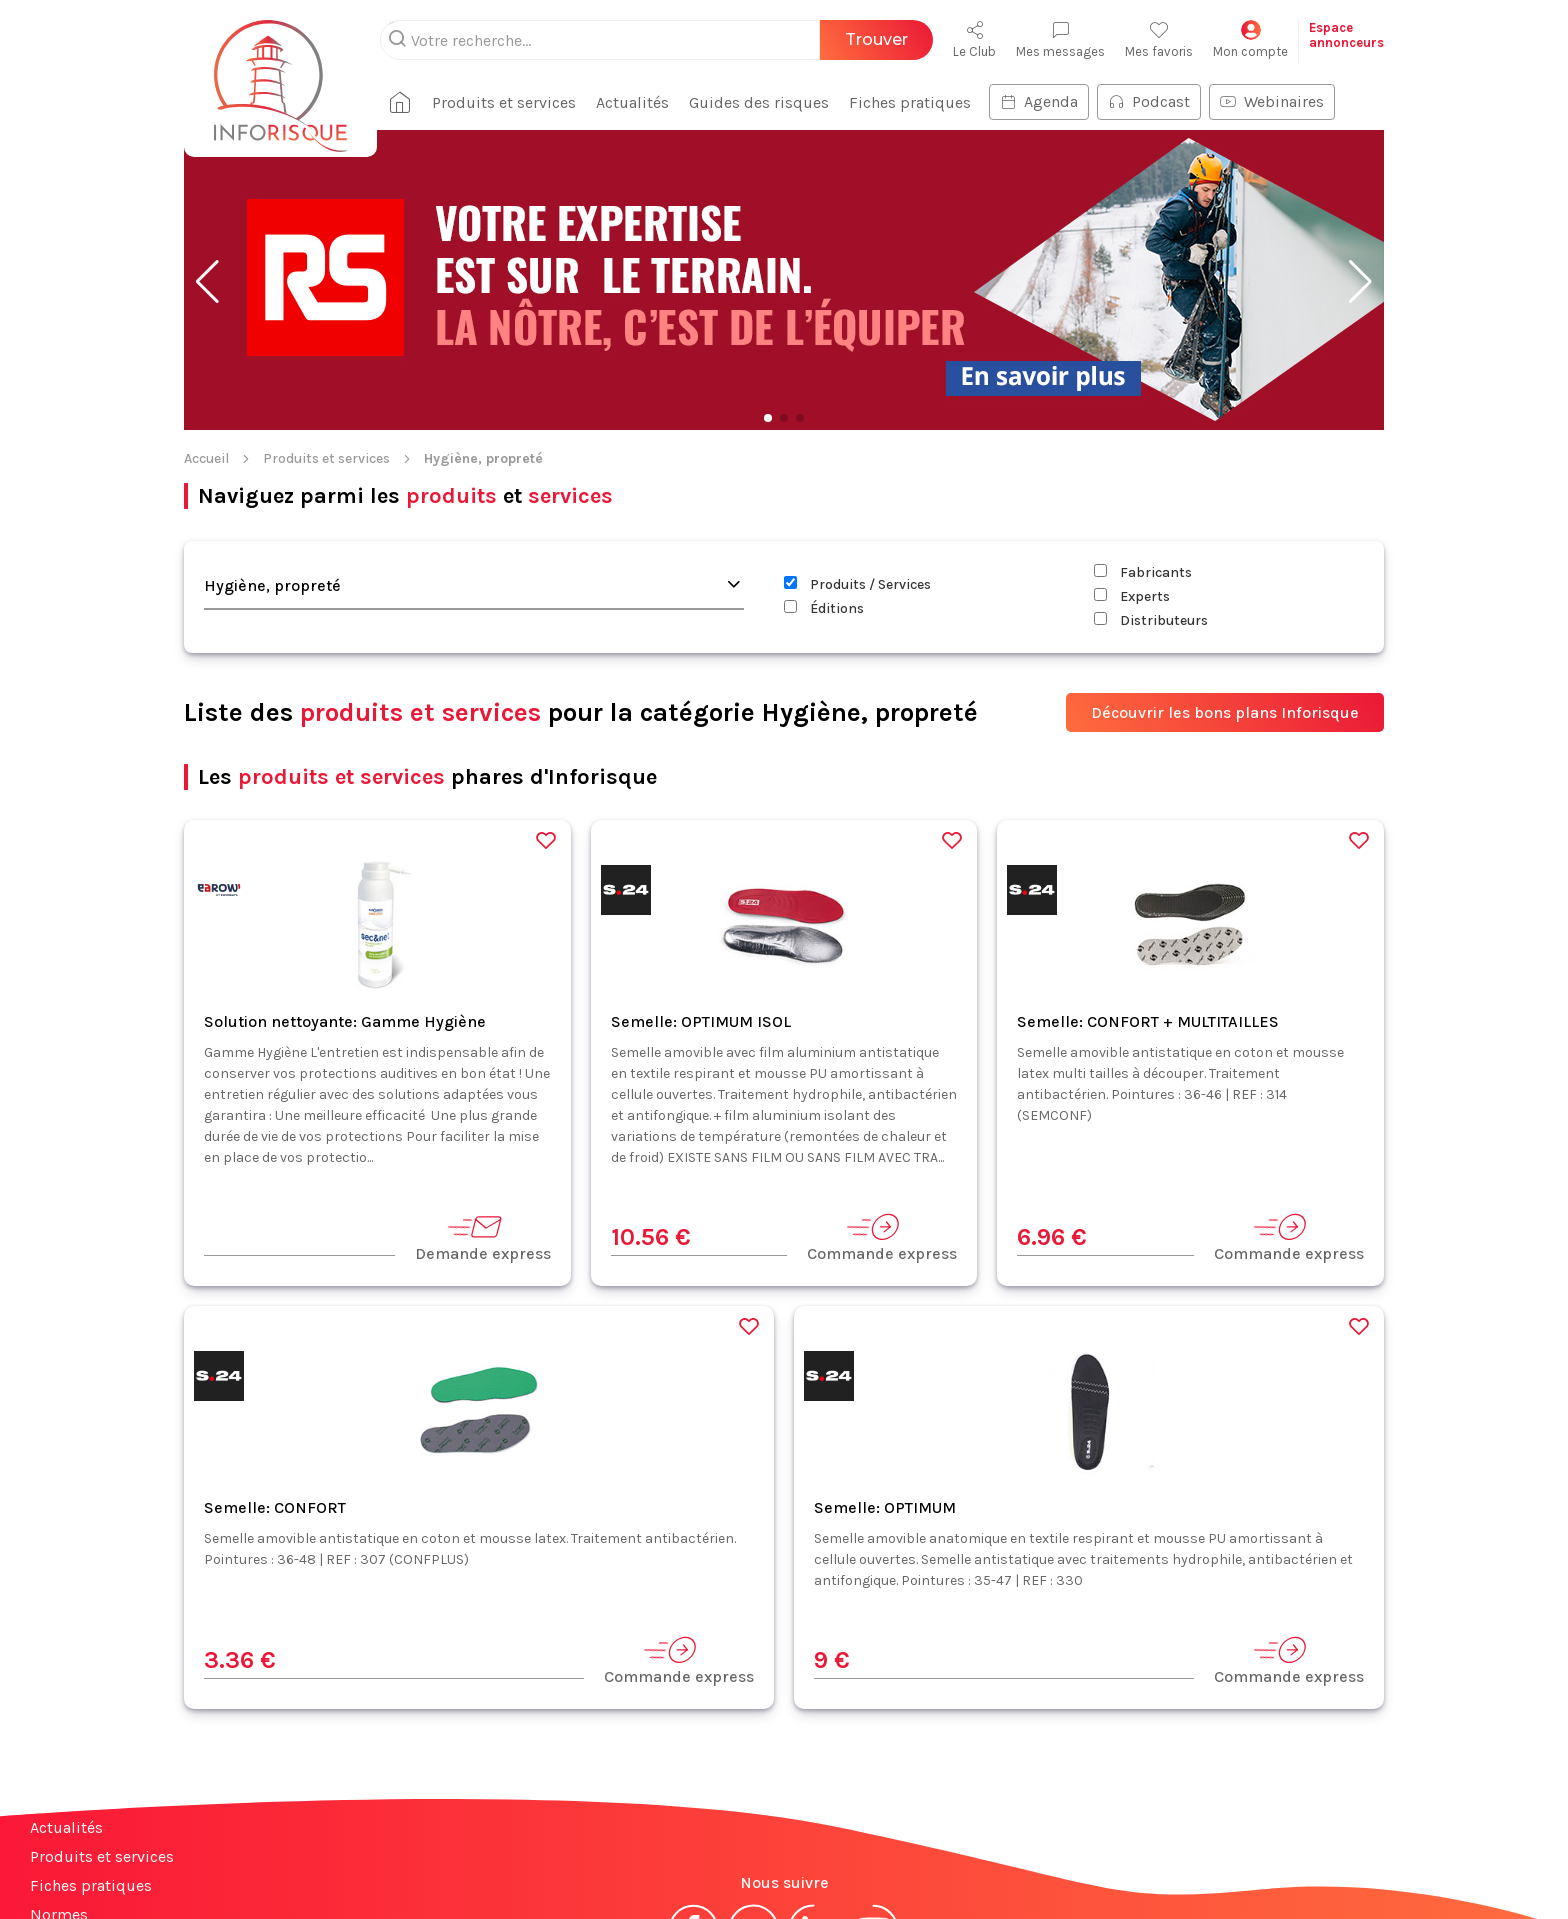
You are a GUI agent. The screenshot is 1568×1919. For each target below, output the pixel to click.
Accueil (206, 328)
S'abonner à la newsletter (1448, 1857)
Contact (58, 1813)
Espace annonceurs (99, 1842)
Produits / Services (857, 454)
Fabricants (1143, 442)
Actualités (66, 1697)
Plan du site (73, 1871)
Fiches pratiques (91, 1755)
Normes (59, 1784)
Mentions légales (682, 1866)
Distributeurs (1151, 490)
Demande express (483, 1107)
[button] (207, 152)
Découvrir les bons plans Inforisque (1225, 582)
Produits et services (326, 328)
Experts (1132, 466)
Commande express (882, 1107)
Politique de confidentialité (900, 1866)
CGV (772, 1866)
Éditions (824, 478)
